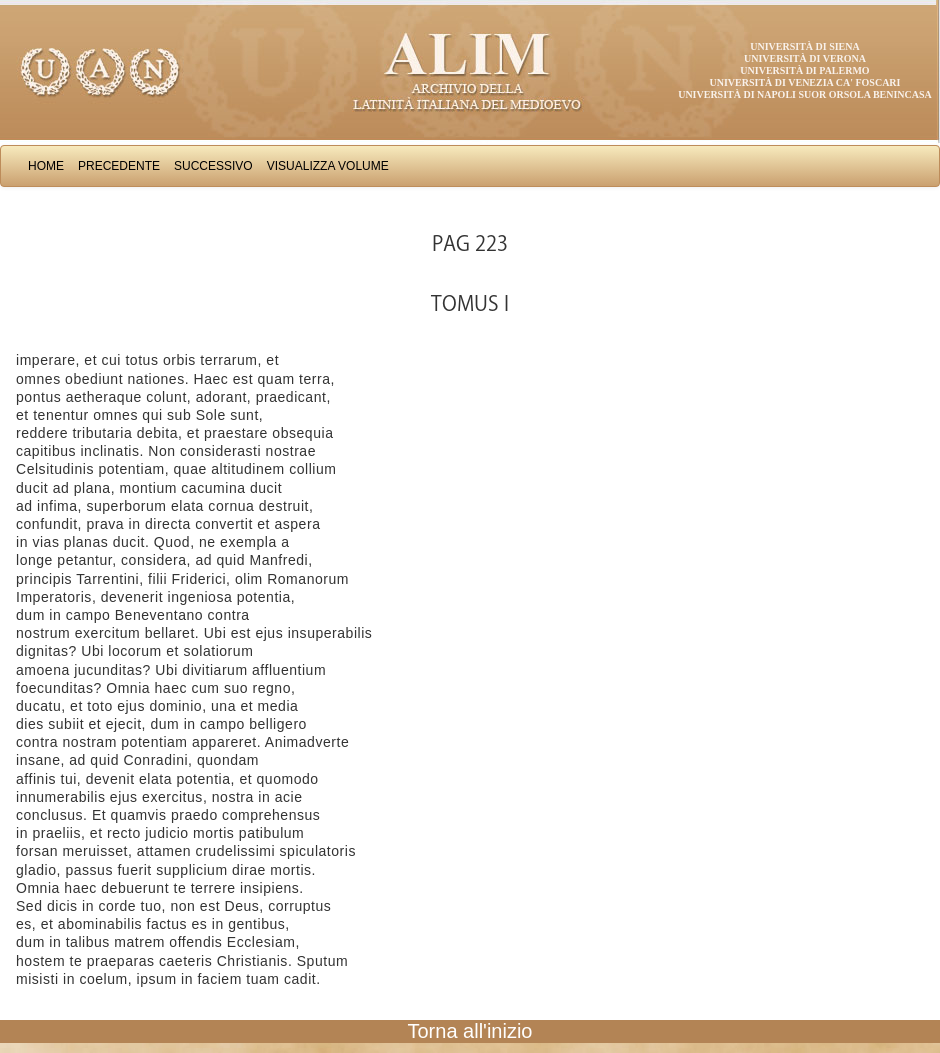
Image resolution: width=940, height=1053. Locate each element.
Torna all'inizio (470, 1031)
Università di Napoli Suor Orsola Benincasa (805, 94)
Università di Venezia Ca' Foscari (805, 82)
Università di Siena (804, 46)
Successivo (213, 166)
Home (46, 166)
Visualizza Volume (328, 166)
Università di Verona (805, 58)
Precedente (119, 166)
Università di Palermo (804, 70)
